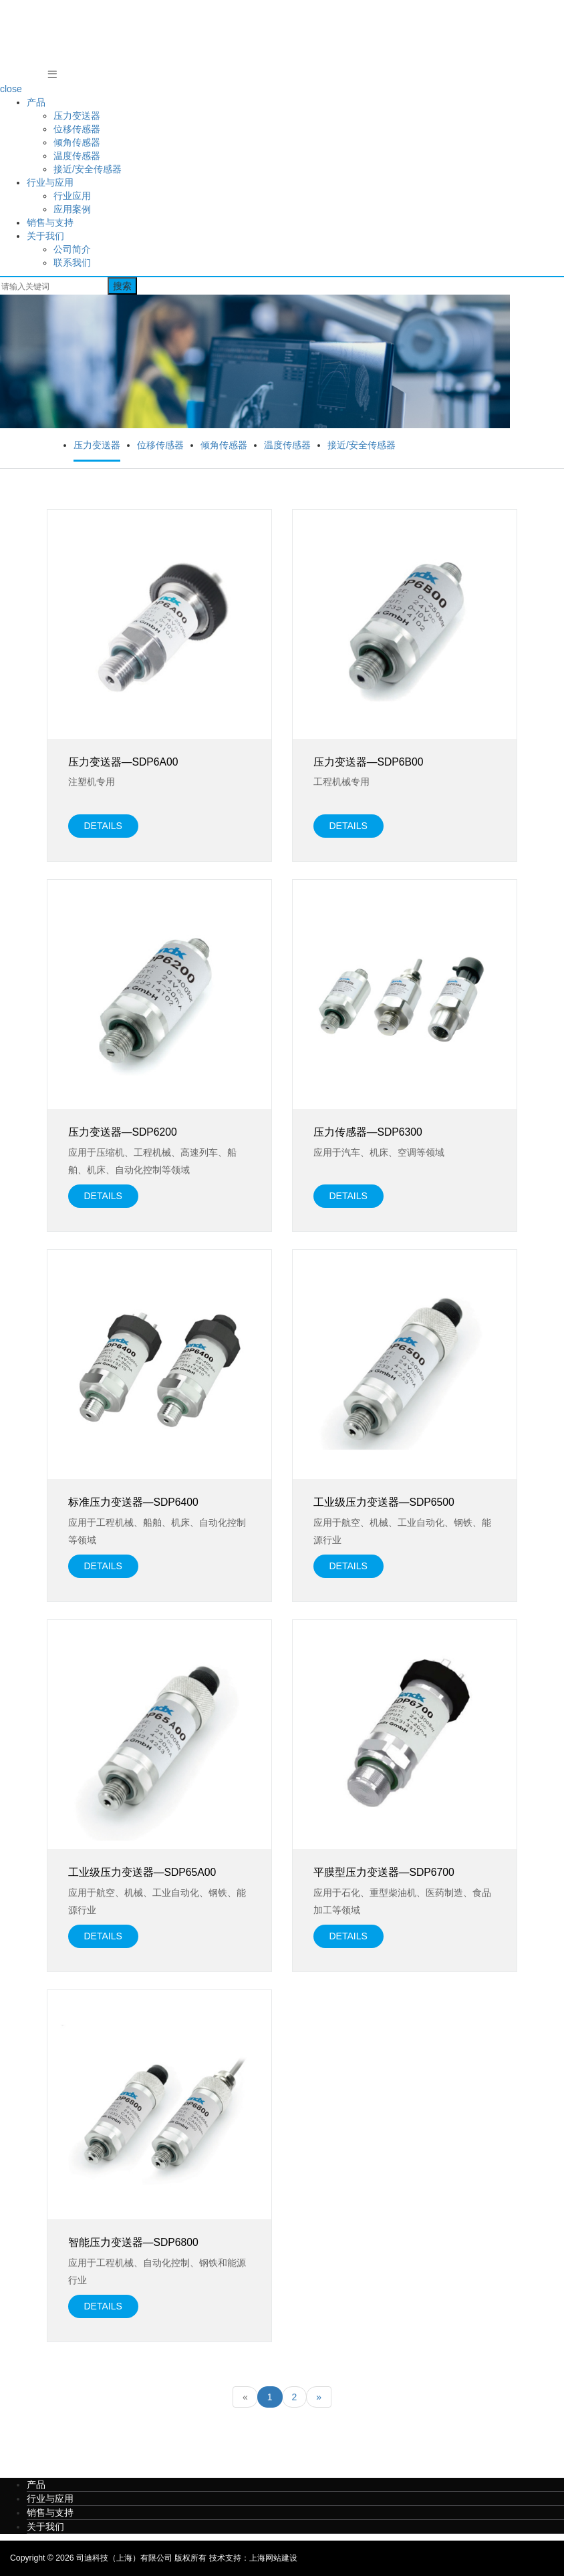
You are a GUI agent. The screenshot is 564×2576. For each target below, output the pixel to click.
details (103, 825)
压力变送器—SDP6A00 (123, 762)
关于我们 (45, 235)
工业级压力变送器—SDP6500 (383, 1502)
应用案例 (72, 209)
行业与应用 (50, 182)
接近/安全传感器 (87, 169)
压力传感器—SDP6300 (367, 1132)
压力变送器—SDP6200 (122, 1132)
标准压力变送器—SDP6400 (133, 1502)
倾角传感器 (76, 142)
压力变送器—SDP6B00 (368, 762)
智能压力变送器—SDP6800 (133, 2242)
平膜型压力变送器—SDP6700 (383, 1872)
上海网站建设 (273, 2558)
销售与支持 (50, 222)
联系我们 (72, 262)
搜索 (122, 286)
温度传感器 (76, 155)
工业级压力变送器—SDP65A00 (142, 1872)
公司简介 (72, 249)
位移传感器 (76, 129)
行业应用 (72, 195)
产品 (36, 102)
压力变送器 (76, 115)
